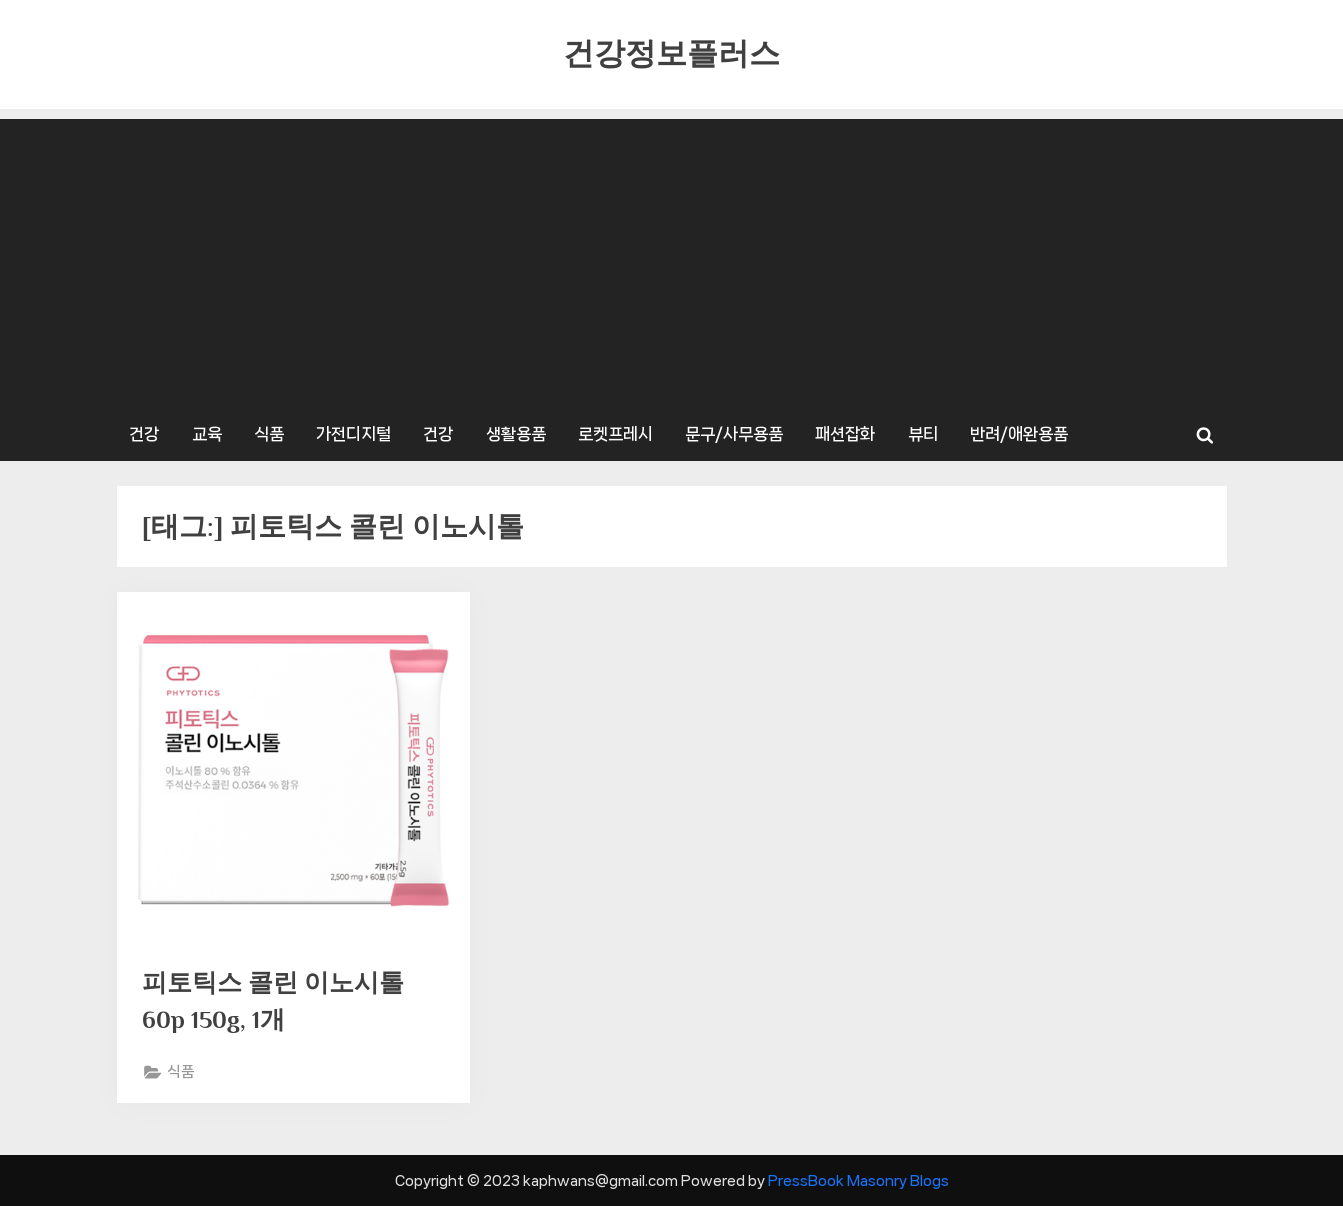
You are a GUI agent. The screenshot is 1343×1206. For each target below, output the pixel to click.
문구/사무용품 (734, 434)
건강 (144, 434)
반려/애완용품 (1019, 434)
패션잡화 (845, 434)
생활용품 (516, 434)
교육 (207, 434)
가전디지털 (353, 434)
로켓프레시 (615, 434)
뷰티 (923, 434)
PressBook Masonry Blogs (858, 1180)
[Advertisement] (672, 259)
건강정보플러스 (671, 53)
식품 (269, 434)
